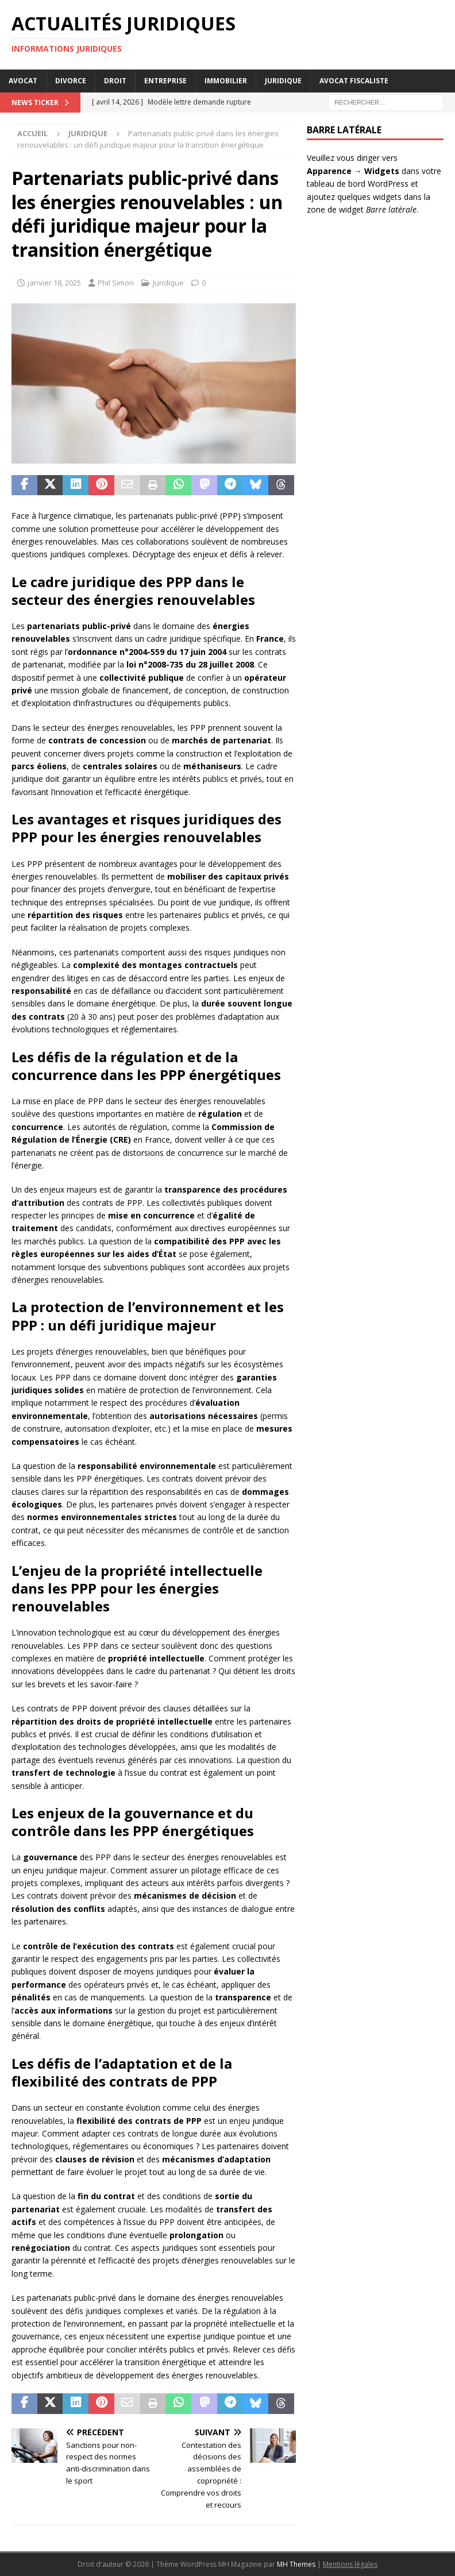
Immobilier (226, 81)
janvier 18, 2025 (54, 282)
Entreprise (165, 81)
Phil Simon (116, 282)
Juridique (283, 81)
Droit (115, 81)
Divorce (70, 81)
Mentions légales (350, 2564)
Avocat (23, 81)
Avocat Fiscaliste (353, 81)
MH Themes (296, 2564)
